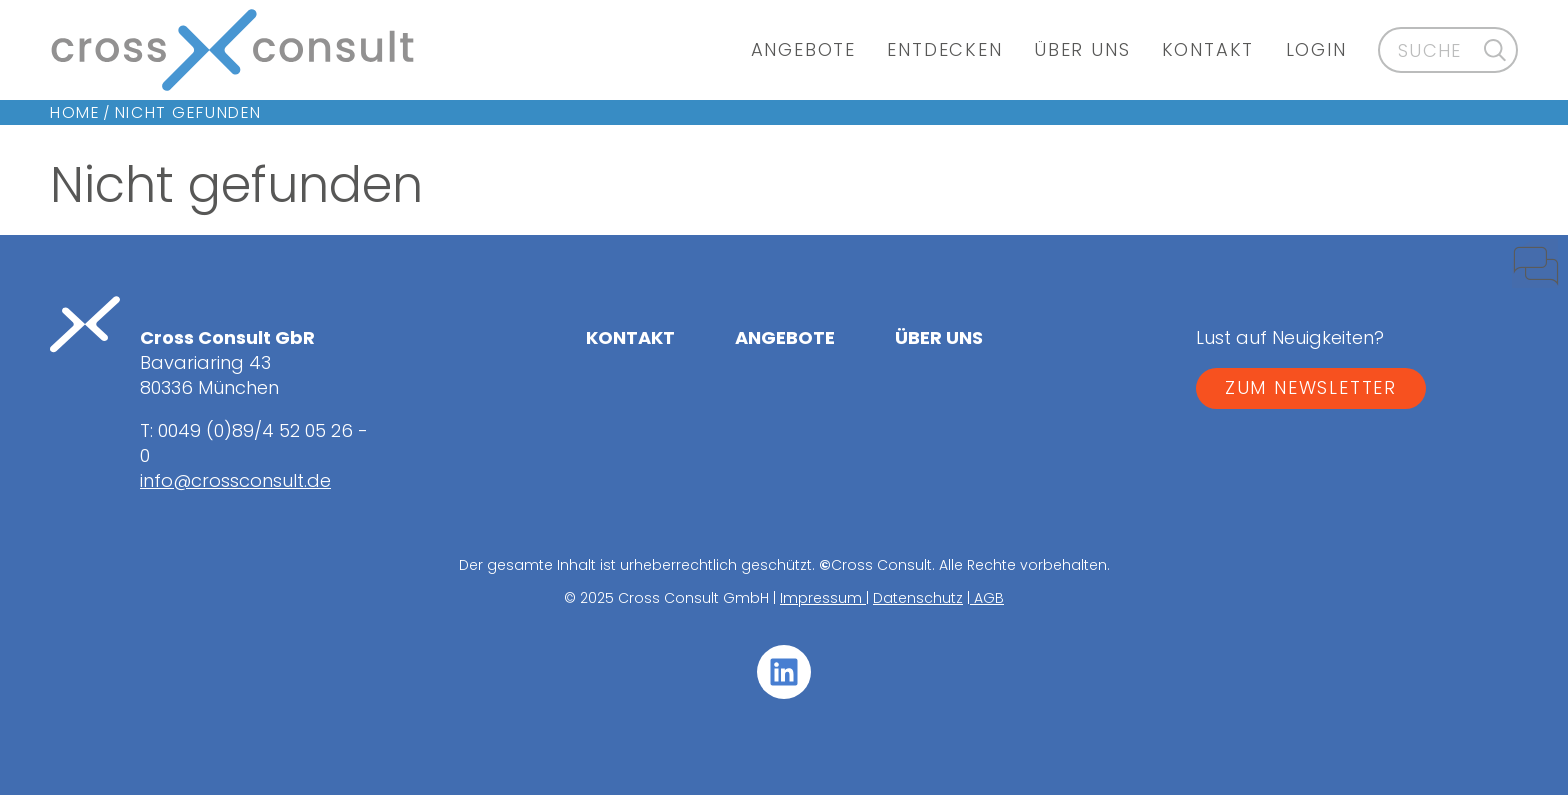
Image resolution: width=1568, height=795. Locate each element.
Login (1316, 49)
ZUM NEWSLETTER (1311, 387)
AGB (987, 598)
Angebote (803, 49)
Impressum (823, 598)
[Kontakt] (1518, 272)
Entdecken (944, 49)
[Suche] (1495, 49)
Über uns (1082, 49)
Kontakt (1208, 49)
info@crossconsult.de (235, 480)
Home (75, 112)
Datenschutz (918, 598)
